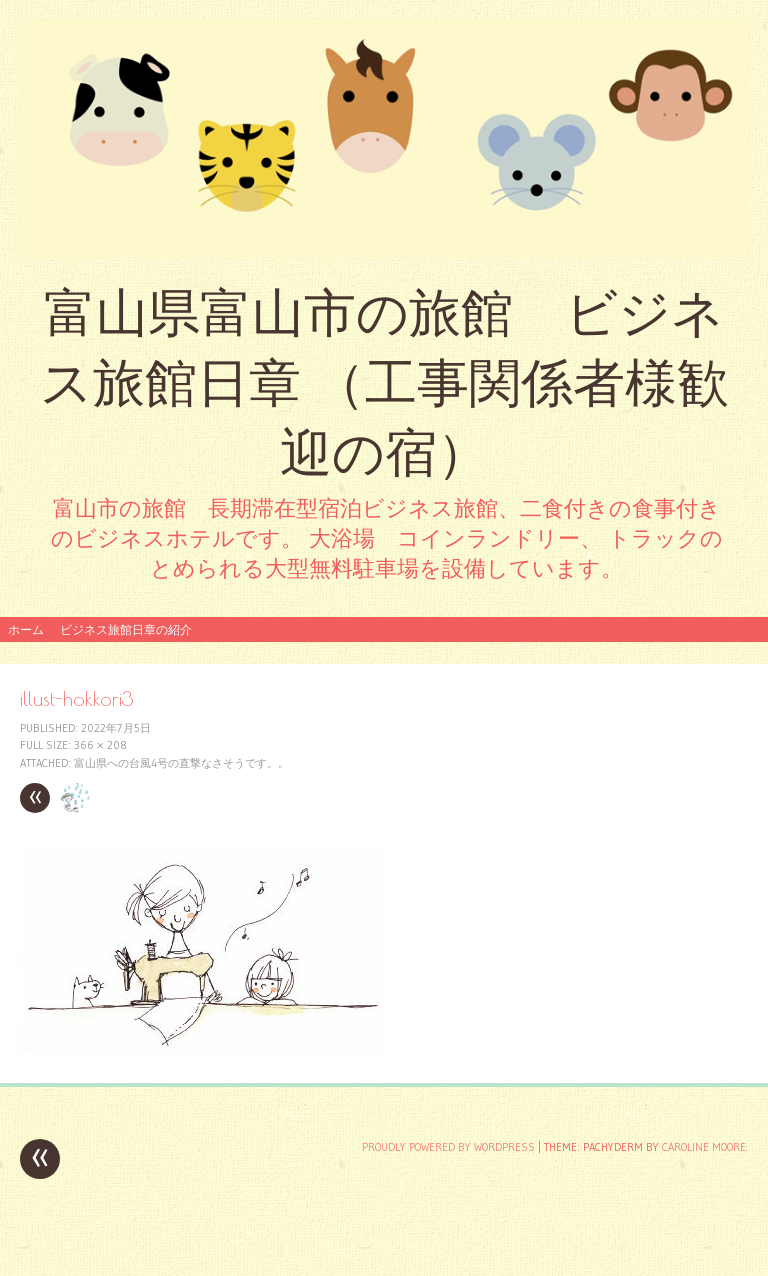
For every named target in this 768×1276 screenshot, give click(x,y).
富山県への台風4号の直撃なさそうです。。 (181, 763)
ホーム (26, 629)
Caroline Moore (704, 1147)
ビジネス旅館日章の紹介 (126, 629)
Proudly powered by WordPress (448, 1147)
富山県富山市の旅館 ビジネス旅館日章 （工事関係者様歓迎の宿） (384, 382)
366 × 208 (100, 745)
